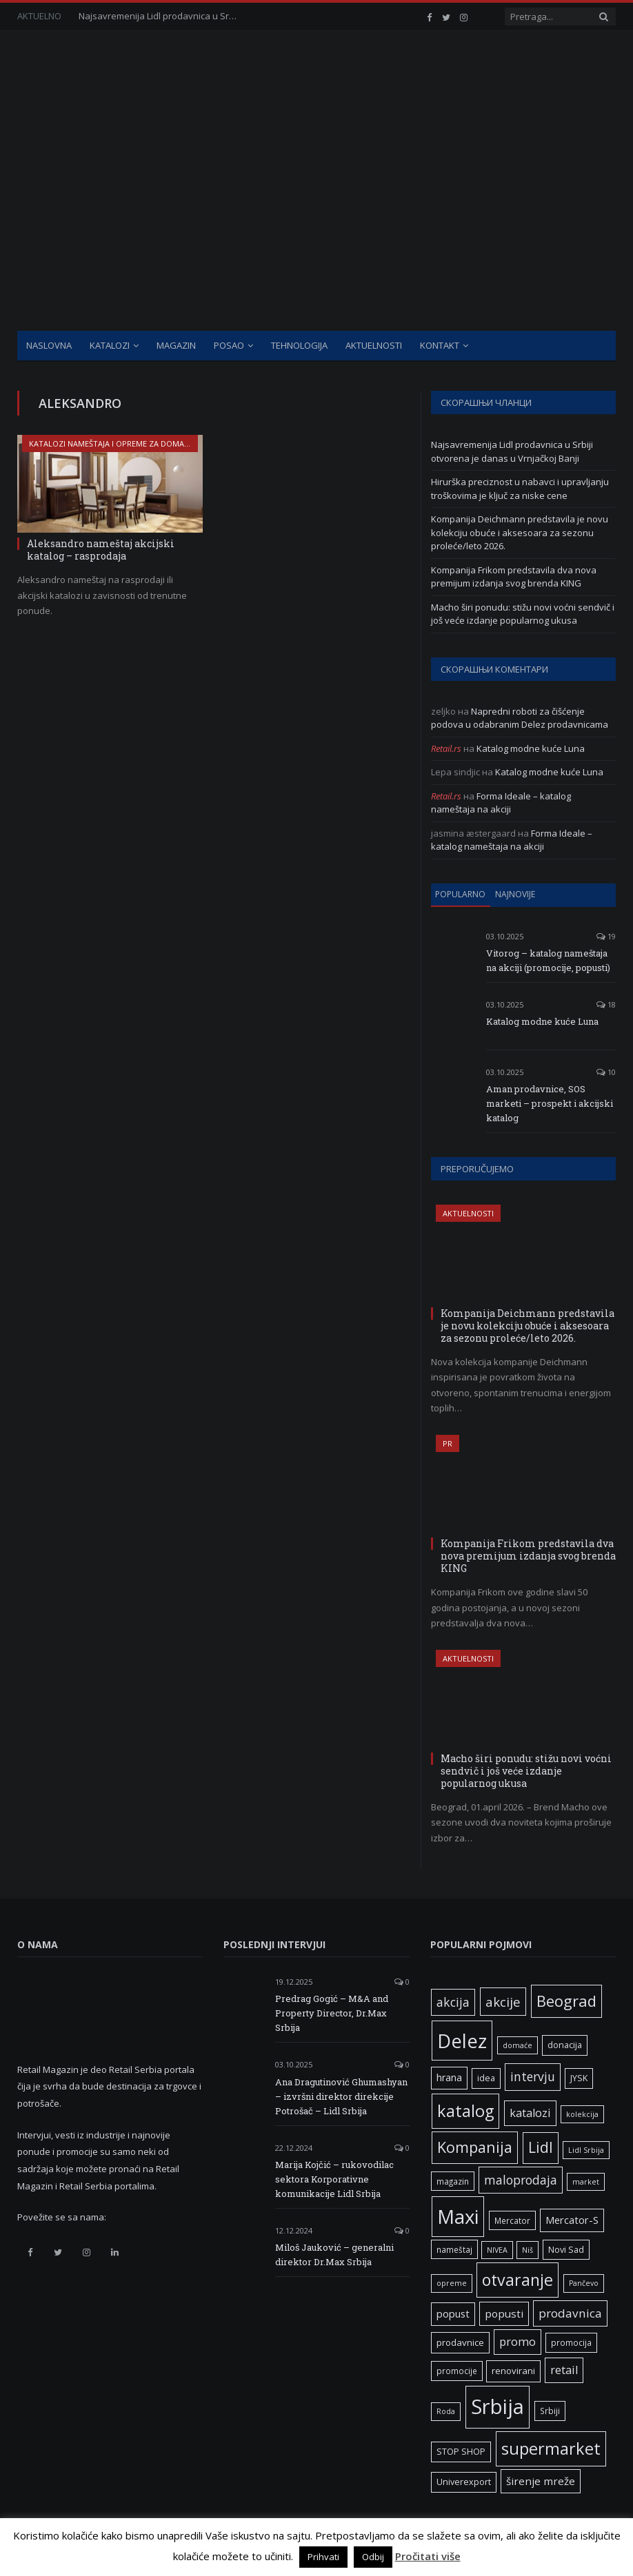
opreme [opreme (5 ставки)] (451, 2283)
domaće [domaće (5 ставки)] (517, 2045)
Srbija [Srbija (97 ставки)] (497, 2406)
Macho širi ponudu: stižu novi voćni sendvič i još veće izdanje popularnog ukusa (522, 614)
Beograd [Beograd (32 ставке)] (566, 2000)
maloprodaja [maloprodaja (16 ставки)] (520, 2179)
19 (606, 936)
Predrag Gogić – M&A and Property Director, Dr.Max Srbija (331, 2013)
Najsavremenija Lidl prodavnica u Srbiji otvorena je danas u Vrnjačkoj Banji (161, 16)
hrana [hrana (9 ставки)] (449, 2077)
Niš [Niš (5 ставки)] (527, 2250)
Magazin (176, 345)
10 (606, 1072)
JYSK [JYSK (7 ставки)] (578, 2078)
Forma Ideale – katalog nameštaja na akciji (501, 803)
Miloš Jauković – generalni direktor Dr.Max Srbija (334, 2254)
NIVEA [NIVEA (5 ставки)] (497, 2250)
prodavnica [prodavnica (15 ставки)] (570, 2313)
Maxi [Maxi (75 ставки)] (458, 2216)
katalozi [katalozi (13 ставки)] (530, 2112)
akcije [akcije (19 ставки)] (503, 2001)
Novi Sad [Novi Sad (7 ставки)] (566, 2250)
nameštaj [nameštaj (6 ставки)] (454, 2249)
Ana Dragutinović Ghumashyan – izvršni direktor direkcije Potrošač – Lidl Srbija (341, 2096)
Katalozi (110, 345)
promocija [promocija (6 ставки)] (571, 2342)
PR (447, 1443)
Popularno (460, 894)
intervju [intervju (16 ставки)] (532, 2076)
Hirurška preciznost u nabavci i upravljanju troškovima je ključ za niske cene (520, 489)
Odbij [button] (373, 2557)
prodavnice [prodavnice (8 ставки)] (460, 2342)
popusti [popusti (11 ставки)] (504, 2313)
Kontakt (439, 345)
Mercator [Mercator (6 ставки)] (512, 2220)
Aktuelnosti (373, 345)
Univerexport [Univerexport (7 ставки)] (463, 2482)
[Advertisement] (316, 227)
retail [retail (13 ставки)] (564, 2370)
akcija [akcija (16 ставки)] (453, 2002)
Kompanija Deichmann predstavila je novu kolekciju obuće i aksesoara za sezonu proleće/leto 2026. (519, 532)
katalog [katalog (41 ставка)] (465, 2111)
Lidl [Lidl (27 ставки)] (540, 2147)
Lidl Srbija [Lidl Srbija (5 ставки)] (586, 2150)
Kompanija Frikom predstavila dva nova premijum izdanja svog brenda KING (513, 577)
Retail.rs (446, 748)
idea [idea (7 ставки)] (486, 2078)
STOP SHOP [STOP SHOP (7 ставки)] (460, 2451)
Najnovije (515, 894)
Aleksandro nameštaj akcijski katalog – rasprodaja (100, 549)
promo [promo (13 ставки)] (517, 2341)
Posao (229, 345)
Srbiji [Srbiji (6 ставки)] (550, 2410)
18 (606, 1004)
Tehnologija (299, 345)
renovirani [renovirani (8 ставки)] (513, 2370)
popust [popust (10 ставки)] (453, 2313)
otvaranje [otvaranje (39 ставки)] (517, 2280)
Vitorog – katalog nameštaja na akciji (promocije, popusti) (548, 960)
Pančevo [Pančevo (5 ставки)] (584, 2283)
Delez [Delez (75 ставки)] (462, 2040)
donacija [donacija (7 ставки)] (564, 2045)
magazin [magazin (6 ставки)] (452, 2181)
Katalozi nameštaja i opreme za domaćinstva (122, 443)
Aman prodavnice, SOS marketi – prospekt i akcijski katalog (549, 1103)
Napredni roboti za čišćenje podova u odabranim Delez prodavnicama (519, 718)
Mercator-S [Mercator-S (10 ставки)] (572, 2220)
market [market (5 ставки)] (585, 2182)
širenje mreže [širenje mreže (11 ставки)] (540, 2481)
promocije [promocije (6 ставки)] (456, 2370)
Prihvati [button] (323, 2557)
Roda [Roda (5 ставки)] (445, 2411)
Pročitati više (428, 2556)
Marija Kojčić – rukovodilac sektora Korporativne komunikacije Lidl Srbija (334, 2179)
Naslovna (49, 345)
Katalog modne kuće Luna (530, 748)
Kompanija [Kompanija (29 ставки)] (474, 2147)
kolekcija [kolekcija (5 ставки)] (582, 2114)
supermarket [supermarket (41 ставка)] (551, 2448)
